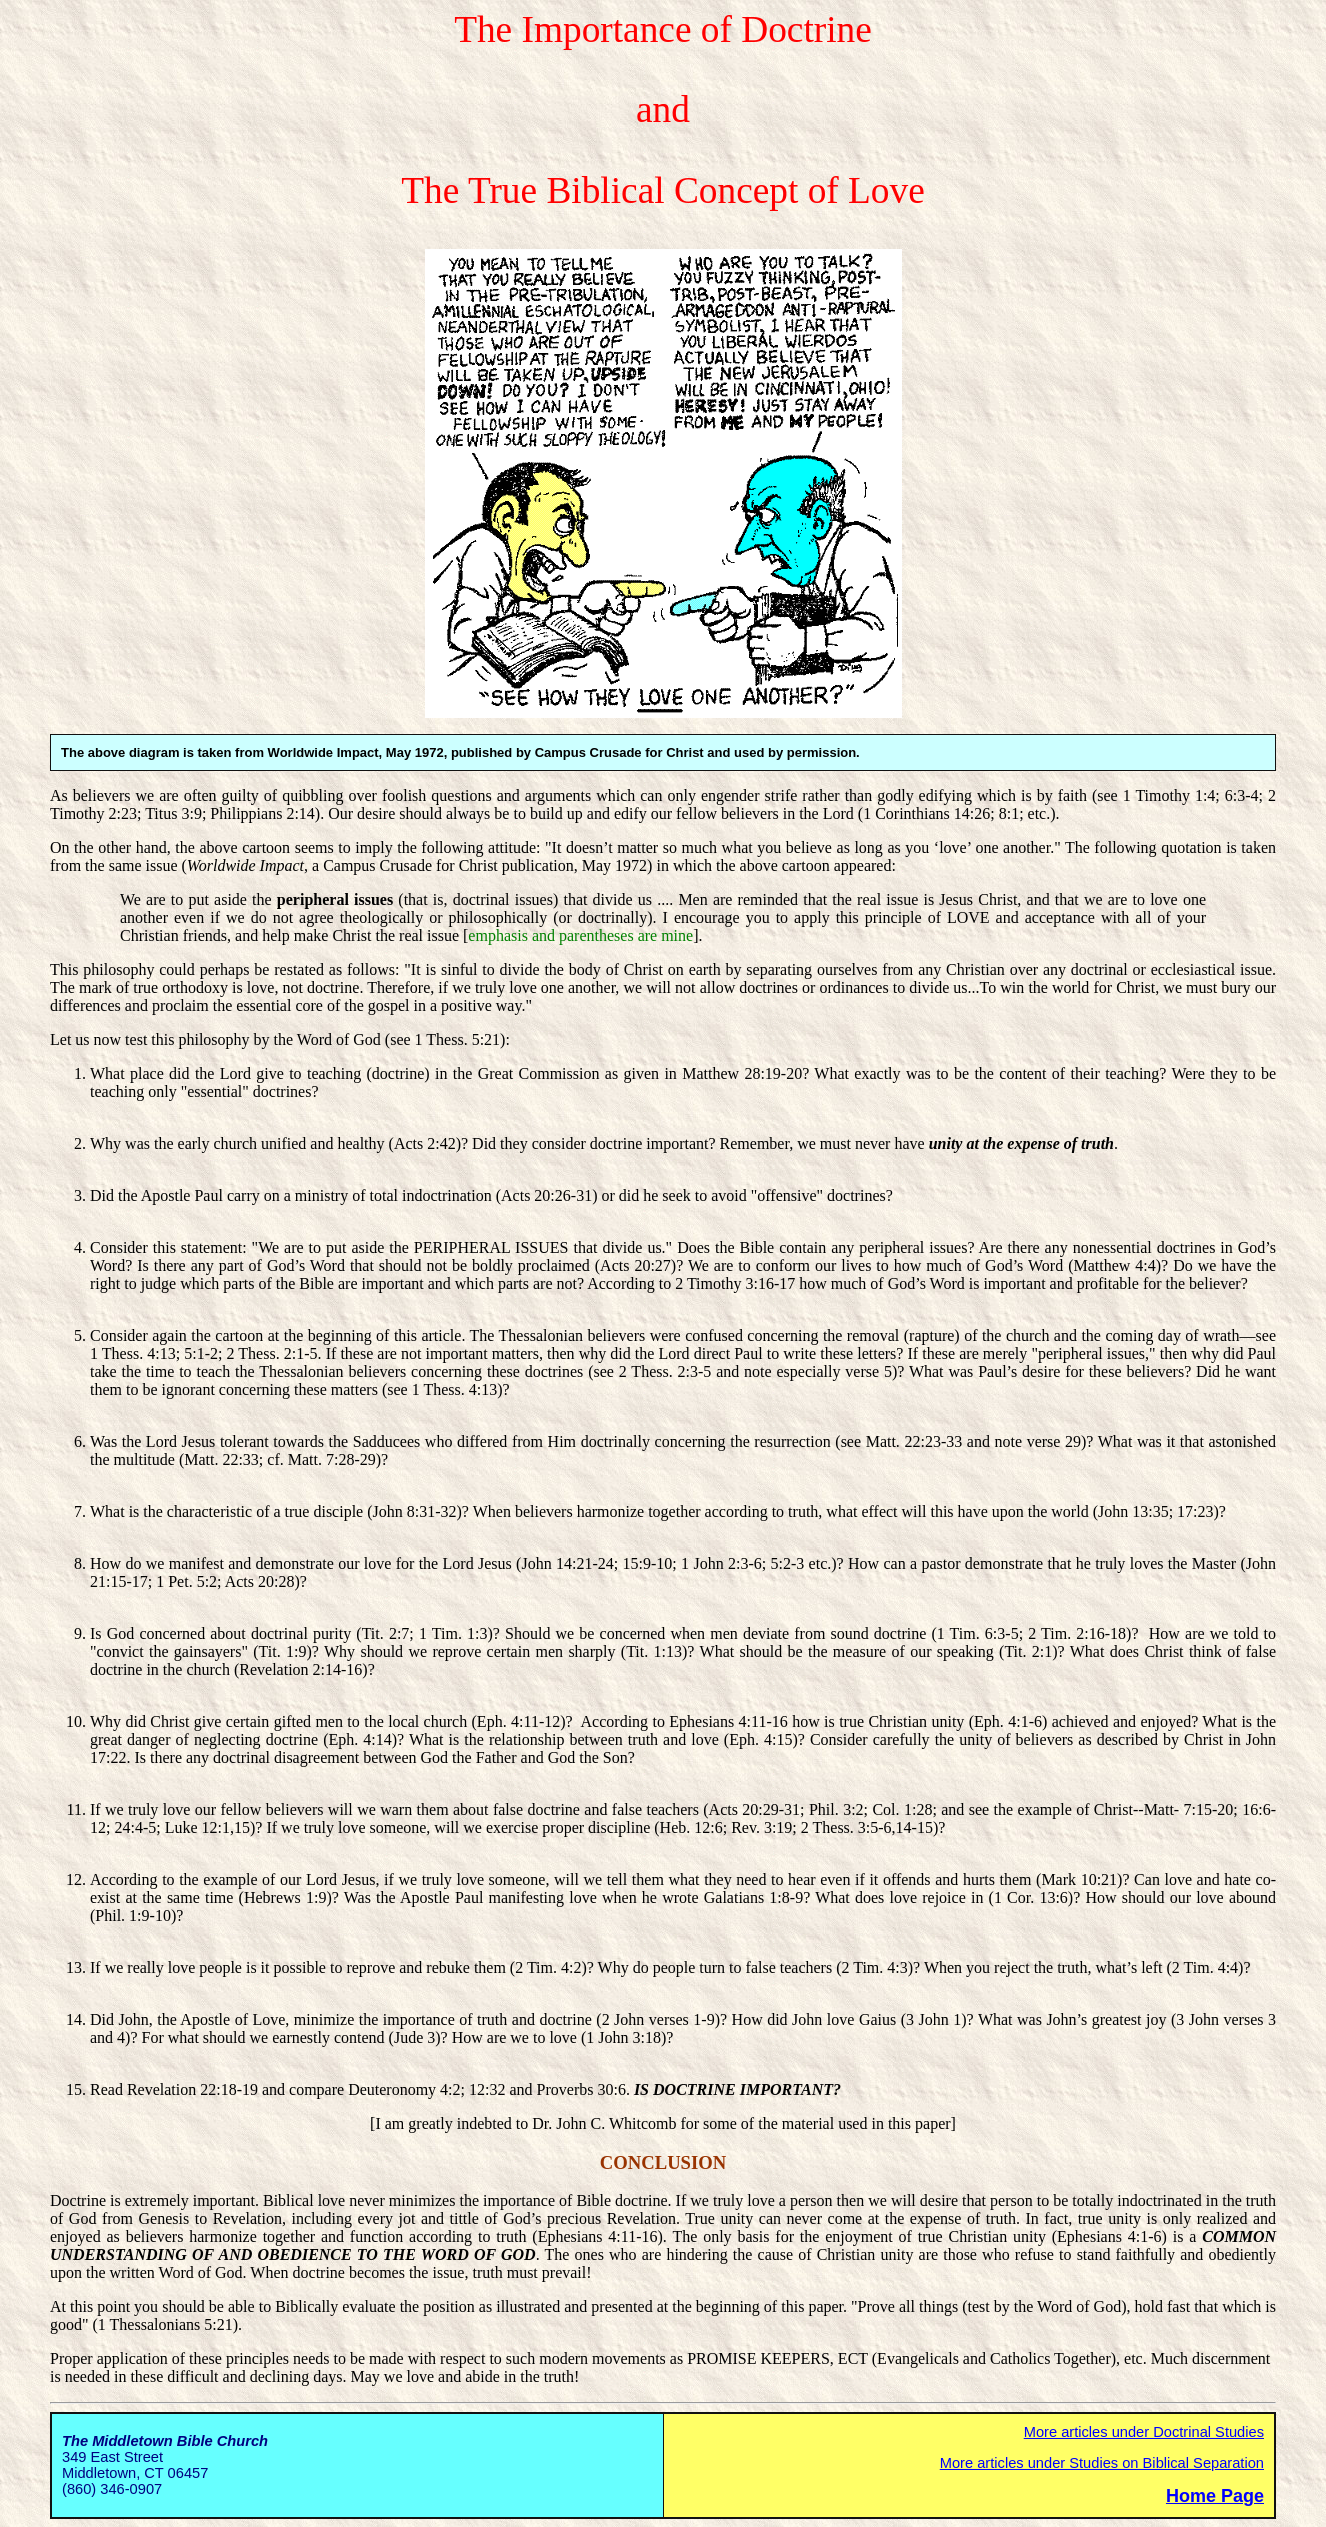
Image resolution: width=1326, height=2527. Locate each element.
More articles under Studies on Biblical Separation (1102, 2463)
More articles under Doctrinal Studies (1144, 2432)
